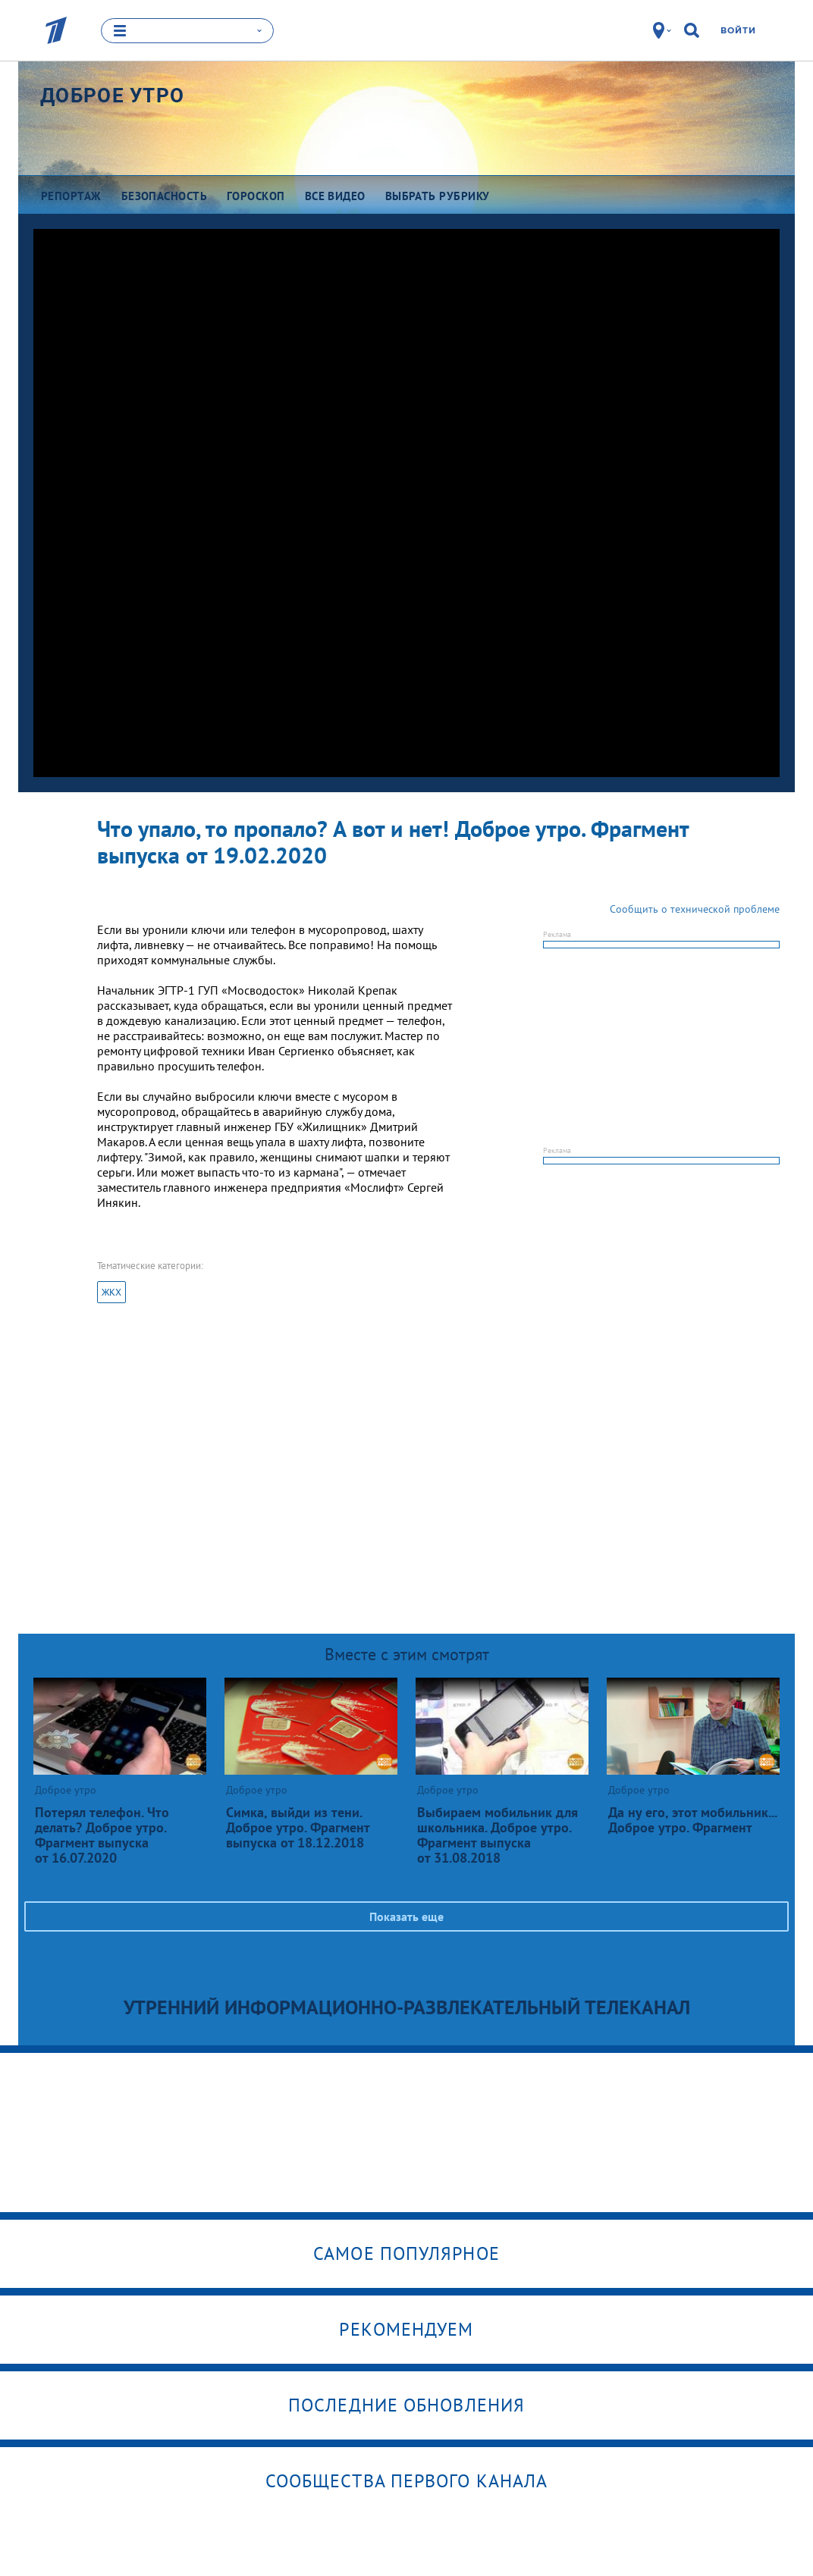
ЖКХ (111, 1292)
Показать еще (406, 1916)
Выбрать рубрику (437, 195)
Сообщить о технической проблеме (695, 909)
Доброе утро (112, 94)
